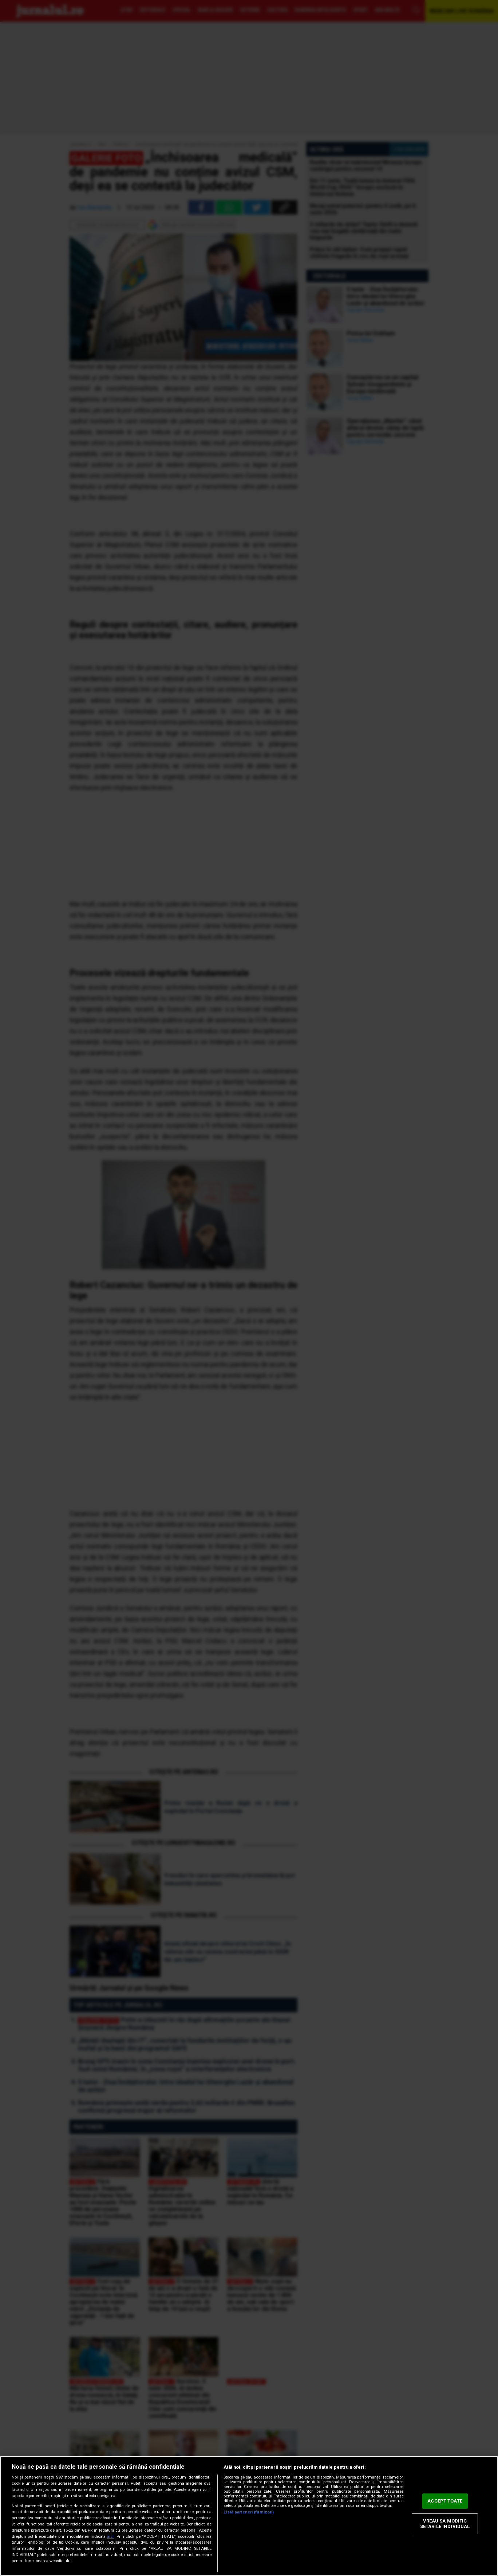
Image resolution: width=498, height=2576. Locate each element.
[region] (249, 2516)
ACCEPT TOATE (444, 2501)
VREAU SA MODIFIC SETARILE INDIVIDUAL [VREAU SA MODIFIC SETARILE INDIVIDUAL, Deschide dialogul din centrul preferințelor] (445, 2523)
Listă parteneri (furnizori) (249, 2512)
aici (110, 2536)
